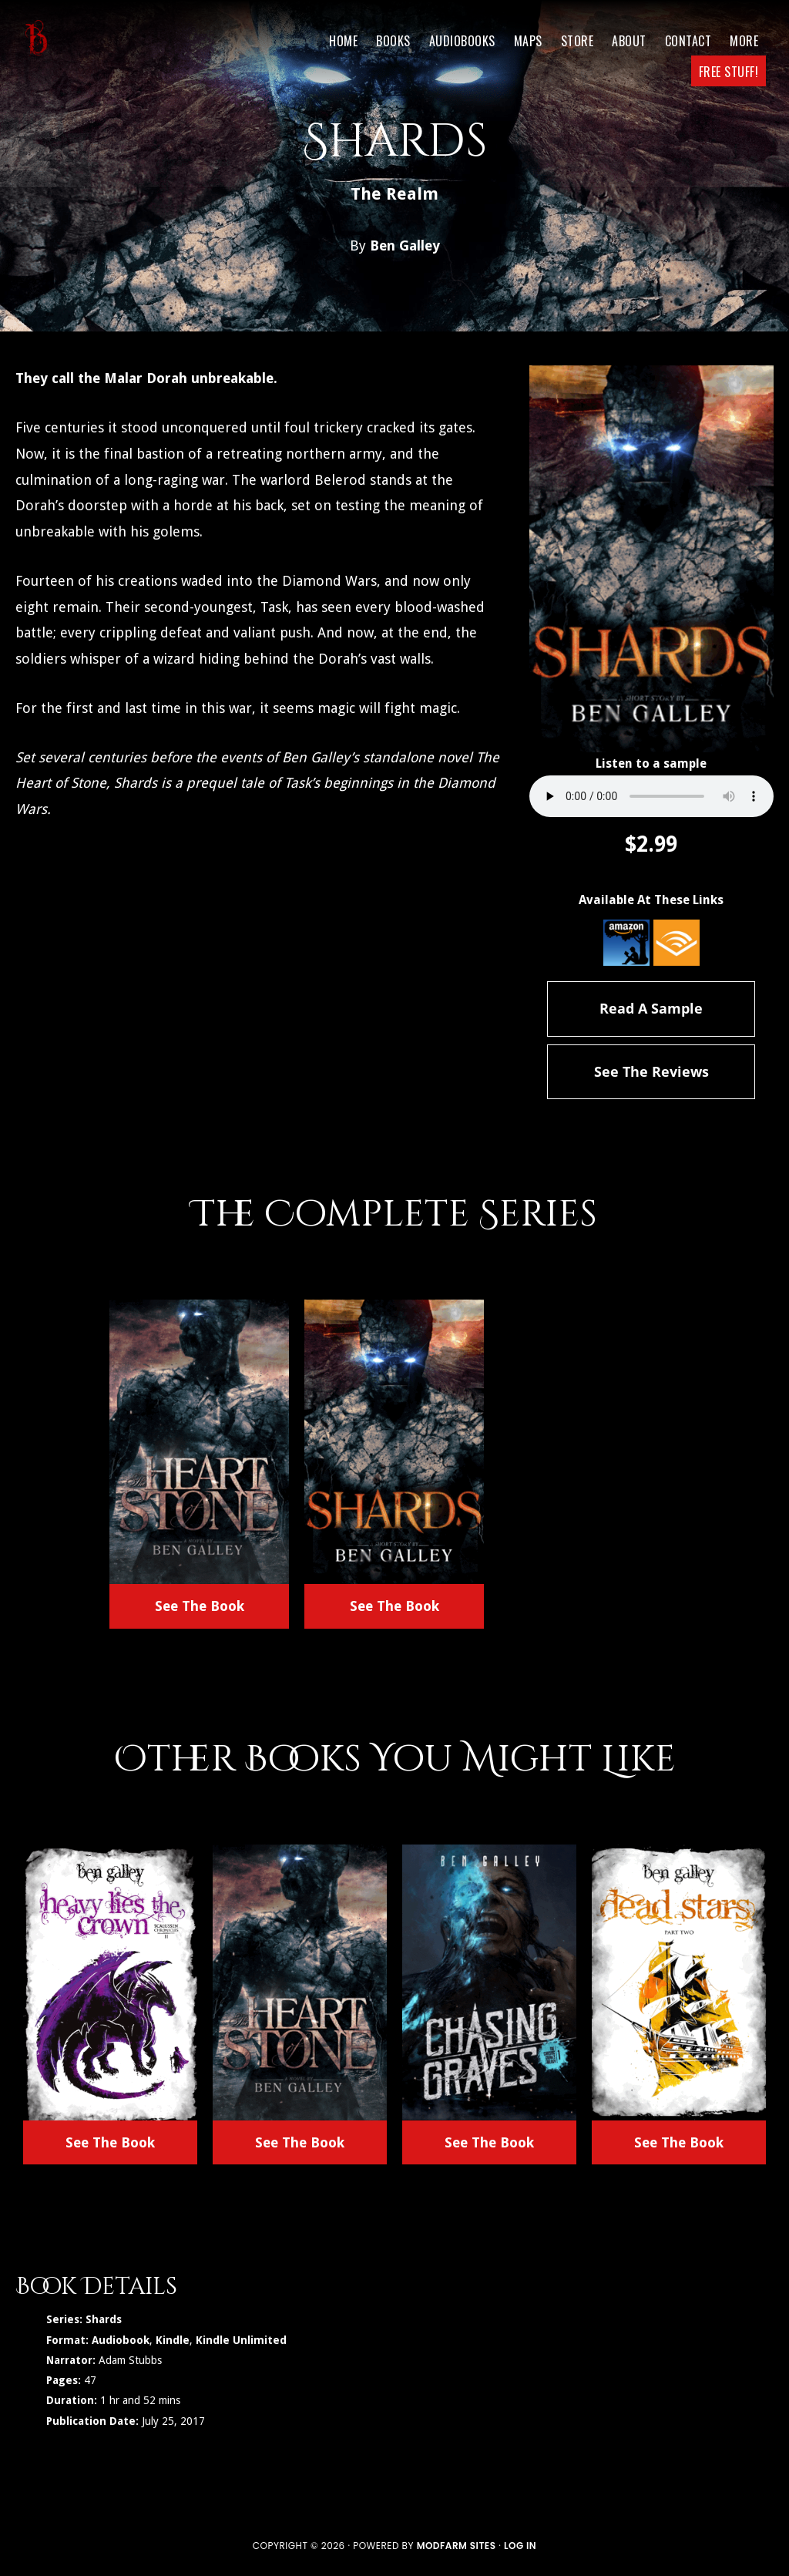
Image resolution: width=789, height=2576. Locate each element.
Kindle (173, 2340)
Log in (520, 2545)
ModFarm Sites (456, 2545)
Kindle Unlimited (241, 2340)
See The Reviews (651, 1071)
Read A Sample (651, 1008)
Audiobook (120, 2340)
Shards (104, 2319)
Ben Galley (405, 245)
